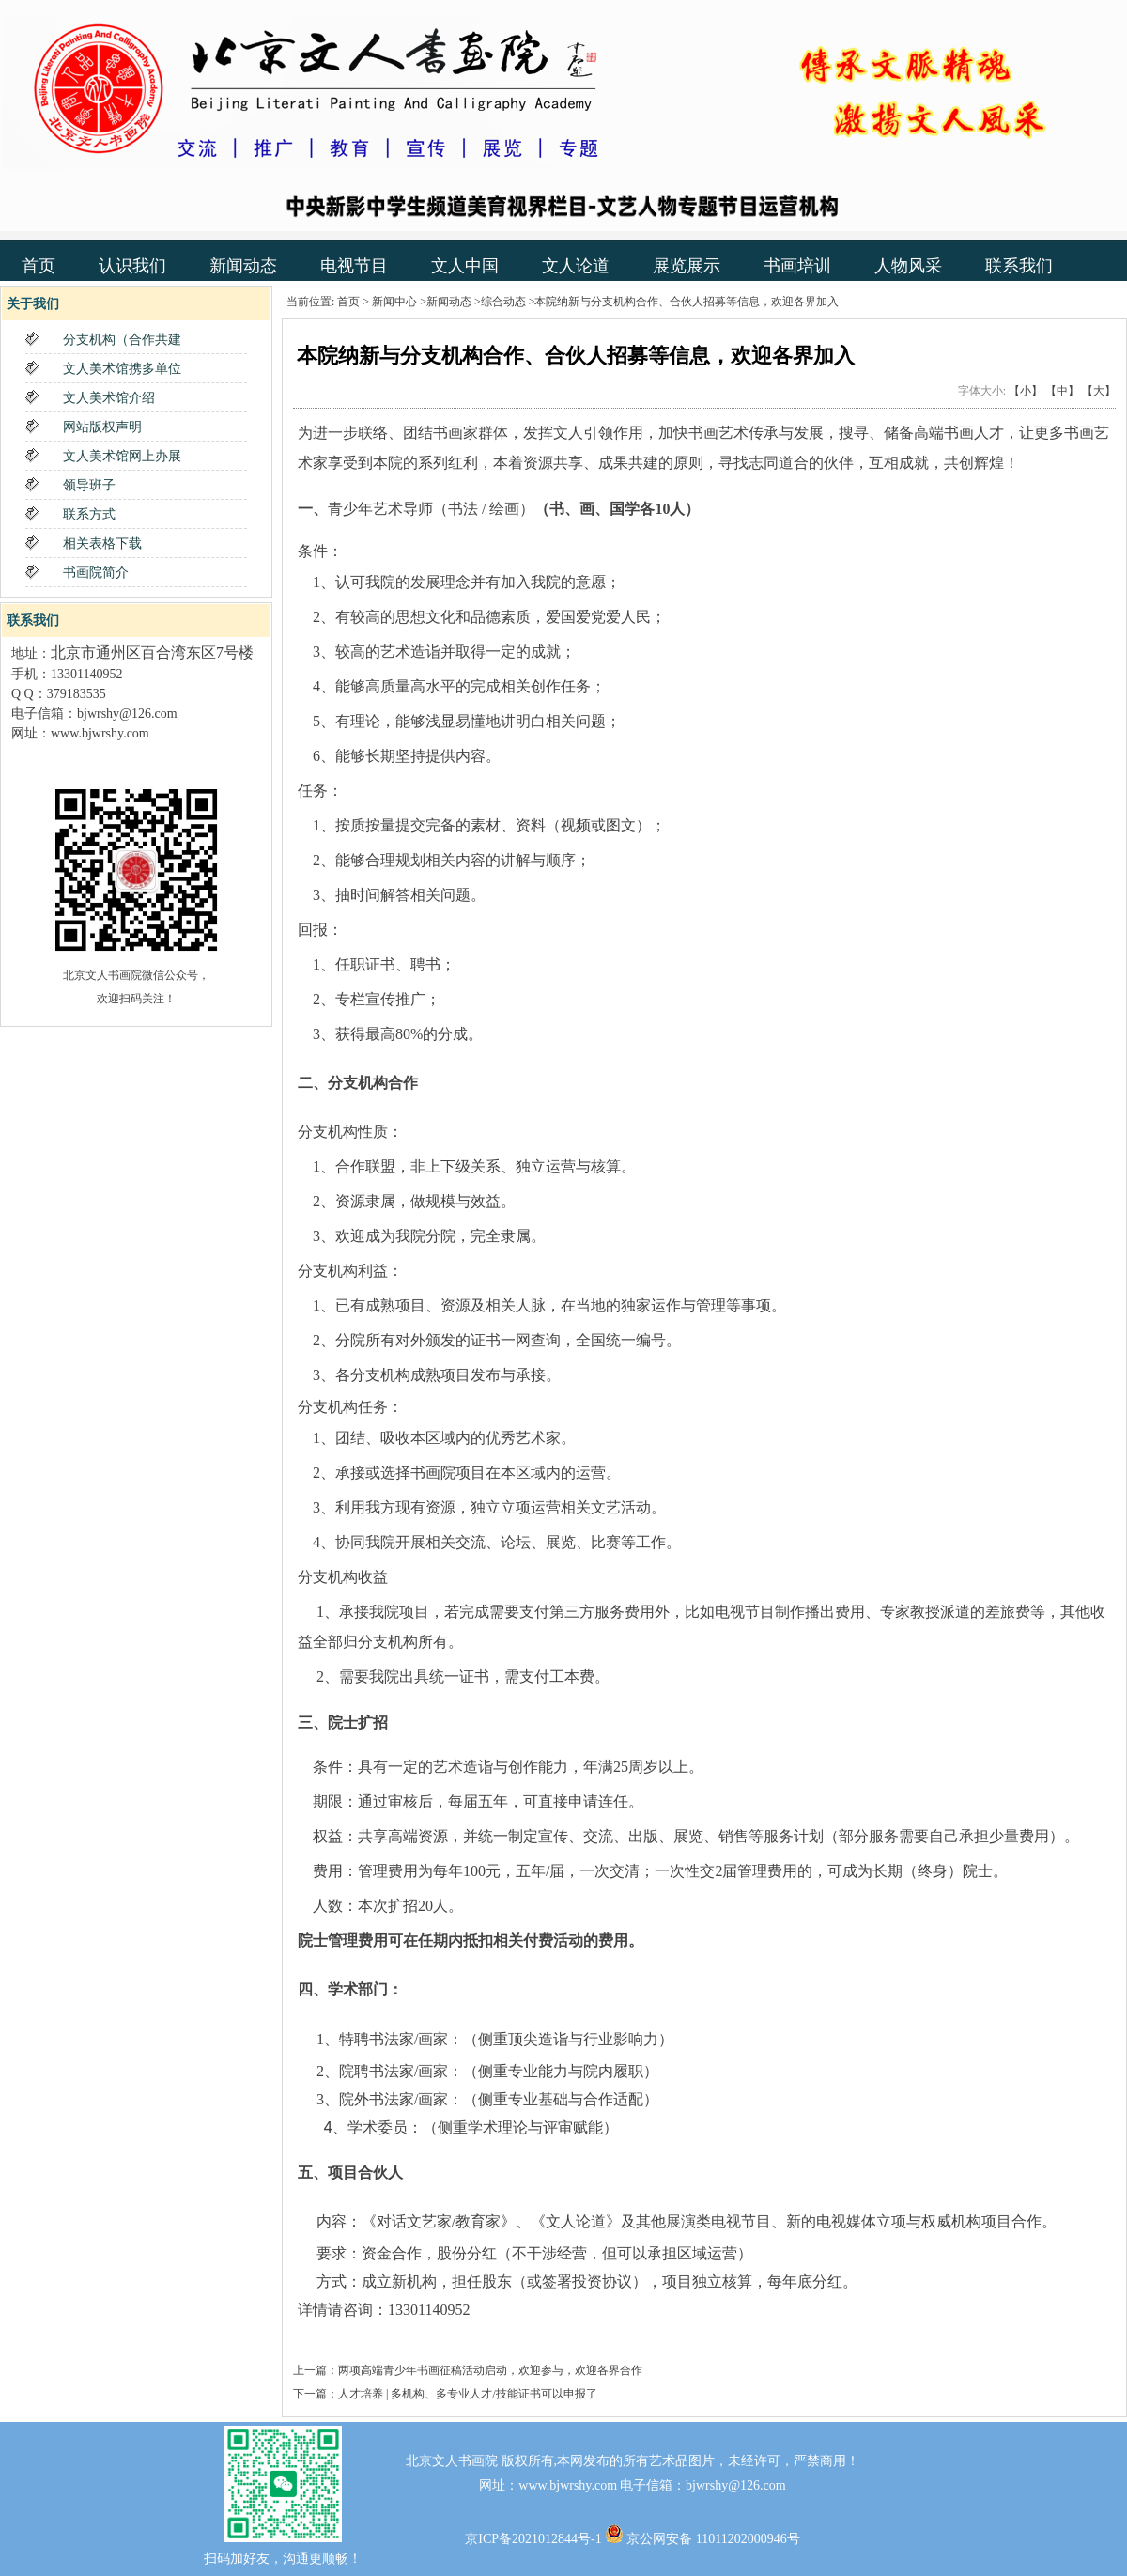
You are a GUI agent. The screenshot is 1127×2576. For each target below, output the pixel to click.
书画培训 (797, 265)
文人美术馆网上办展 (122, 456)
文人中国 (465, 265)
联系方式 (89, 514)
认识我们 (132, 265)
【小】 (1025, 390)
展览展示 (686, 265)
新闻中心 (394, 301)
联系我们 (1019, 265)
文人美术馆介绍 (109, 398)
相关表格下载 (102, 543)
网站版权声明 (102, 427)
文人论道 (576, 265)
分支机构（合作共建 (122, 340)
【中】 (1062, 390)
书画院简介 (96, 573)
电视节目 (354, 265)
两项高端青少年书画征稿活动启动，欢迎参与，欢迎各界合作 (490, 2370)
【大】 (1099, 390)
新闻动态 (243, 265)
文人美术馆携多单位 (122, 369)
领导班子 (89, 485)
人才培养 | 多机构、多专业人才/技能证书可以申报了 (467, 2393)
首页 (38, 265)
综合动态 (503, 301)
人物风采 (908, 265)
